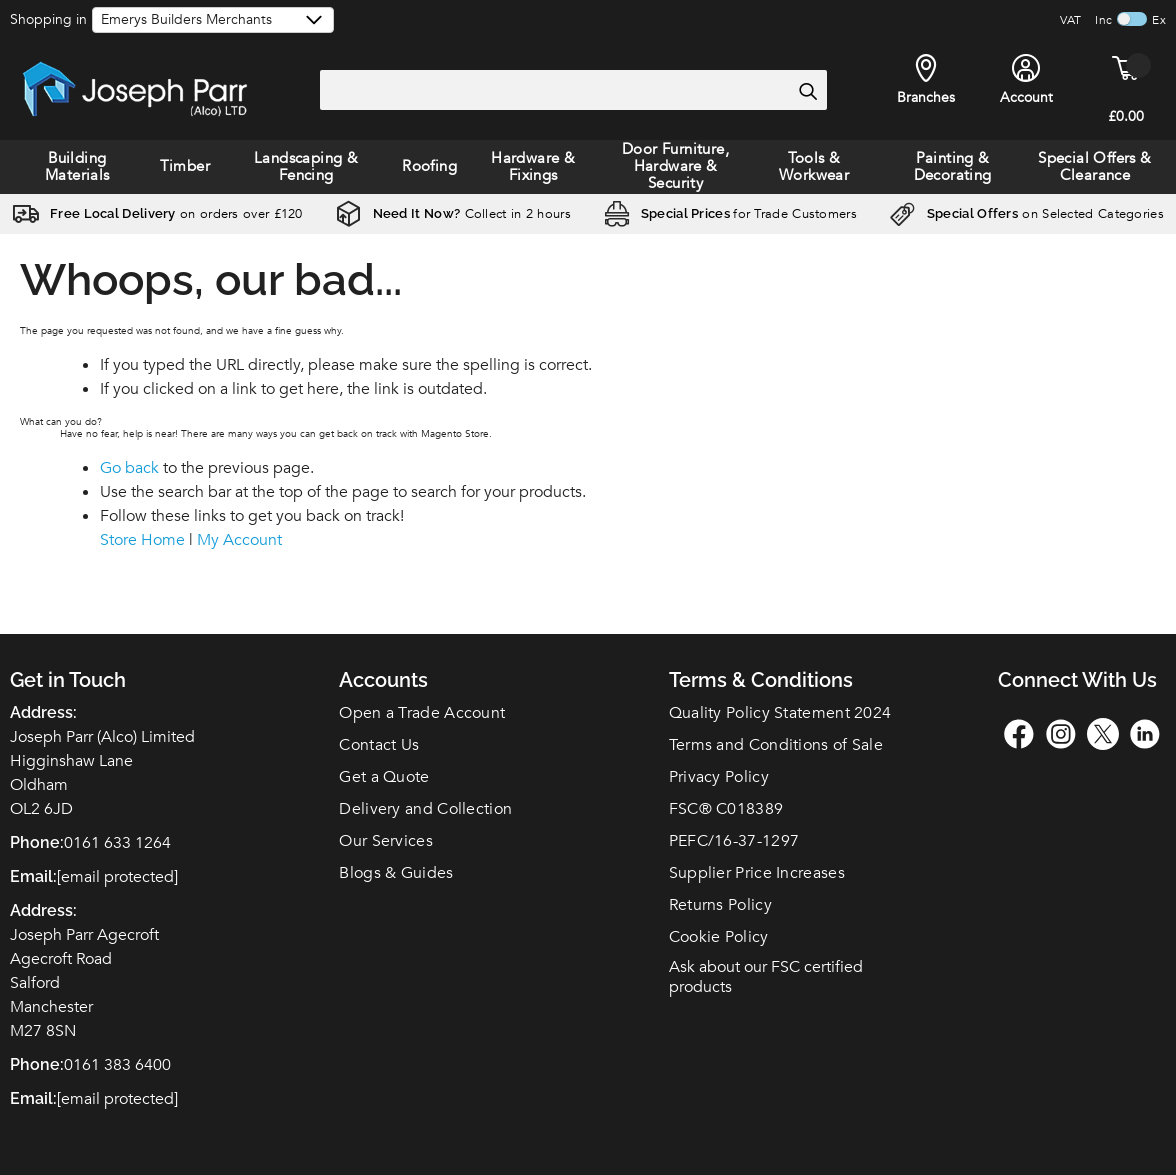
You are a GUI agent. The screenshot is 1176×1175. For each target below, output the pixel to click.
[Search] (807, 91)
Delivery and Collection (425, 809)
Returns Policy (720, 905)
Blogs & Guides (396, 873)
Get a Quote (384, 777)
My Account (239, 540)
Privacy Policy (719, 777)
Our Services (386, 841)
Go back (129, 468)
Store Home (142, 540)
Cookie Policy (719, 937)
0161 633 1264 (117, 843)
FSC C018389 (726, 809)
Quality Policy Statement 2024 (780, 713)
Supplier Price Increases (757, 873)
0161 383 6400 (117, 1065)
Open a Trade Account (422, 713)
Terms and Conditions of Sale (776, 745)
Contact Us (379, 745)
